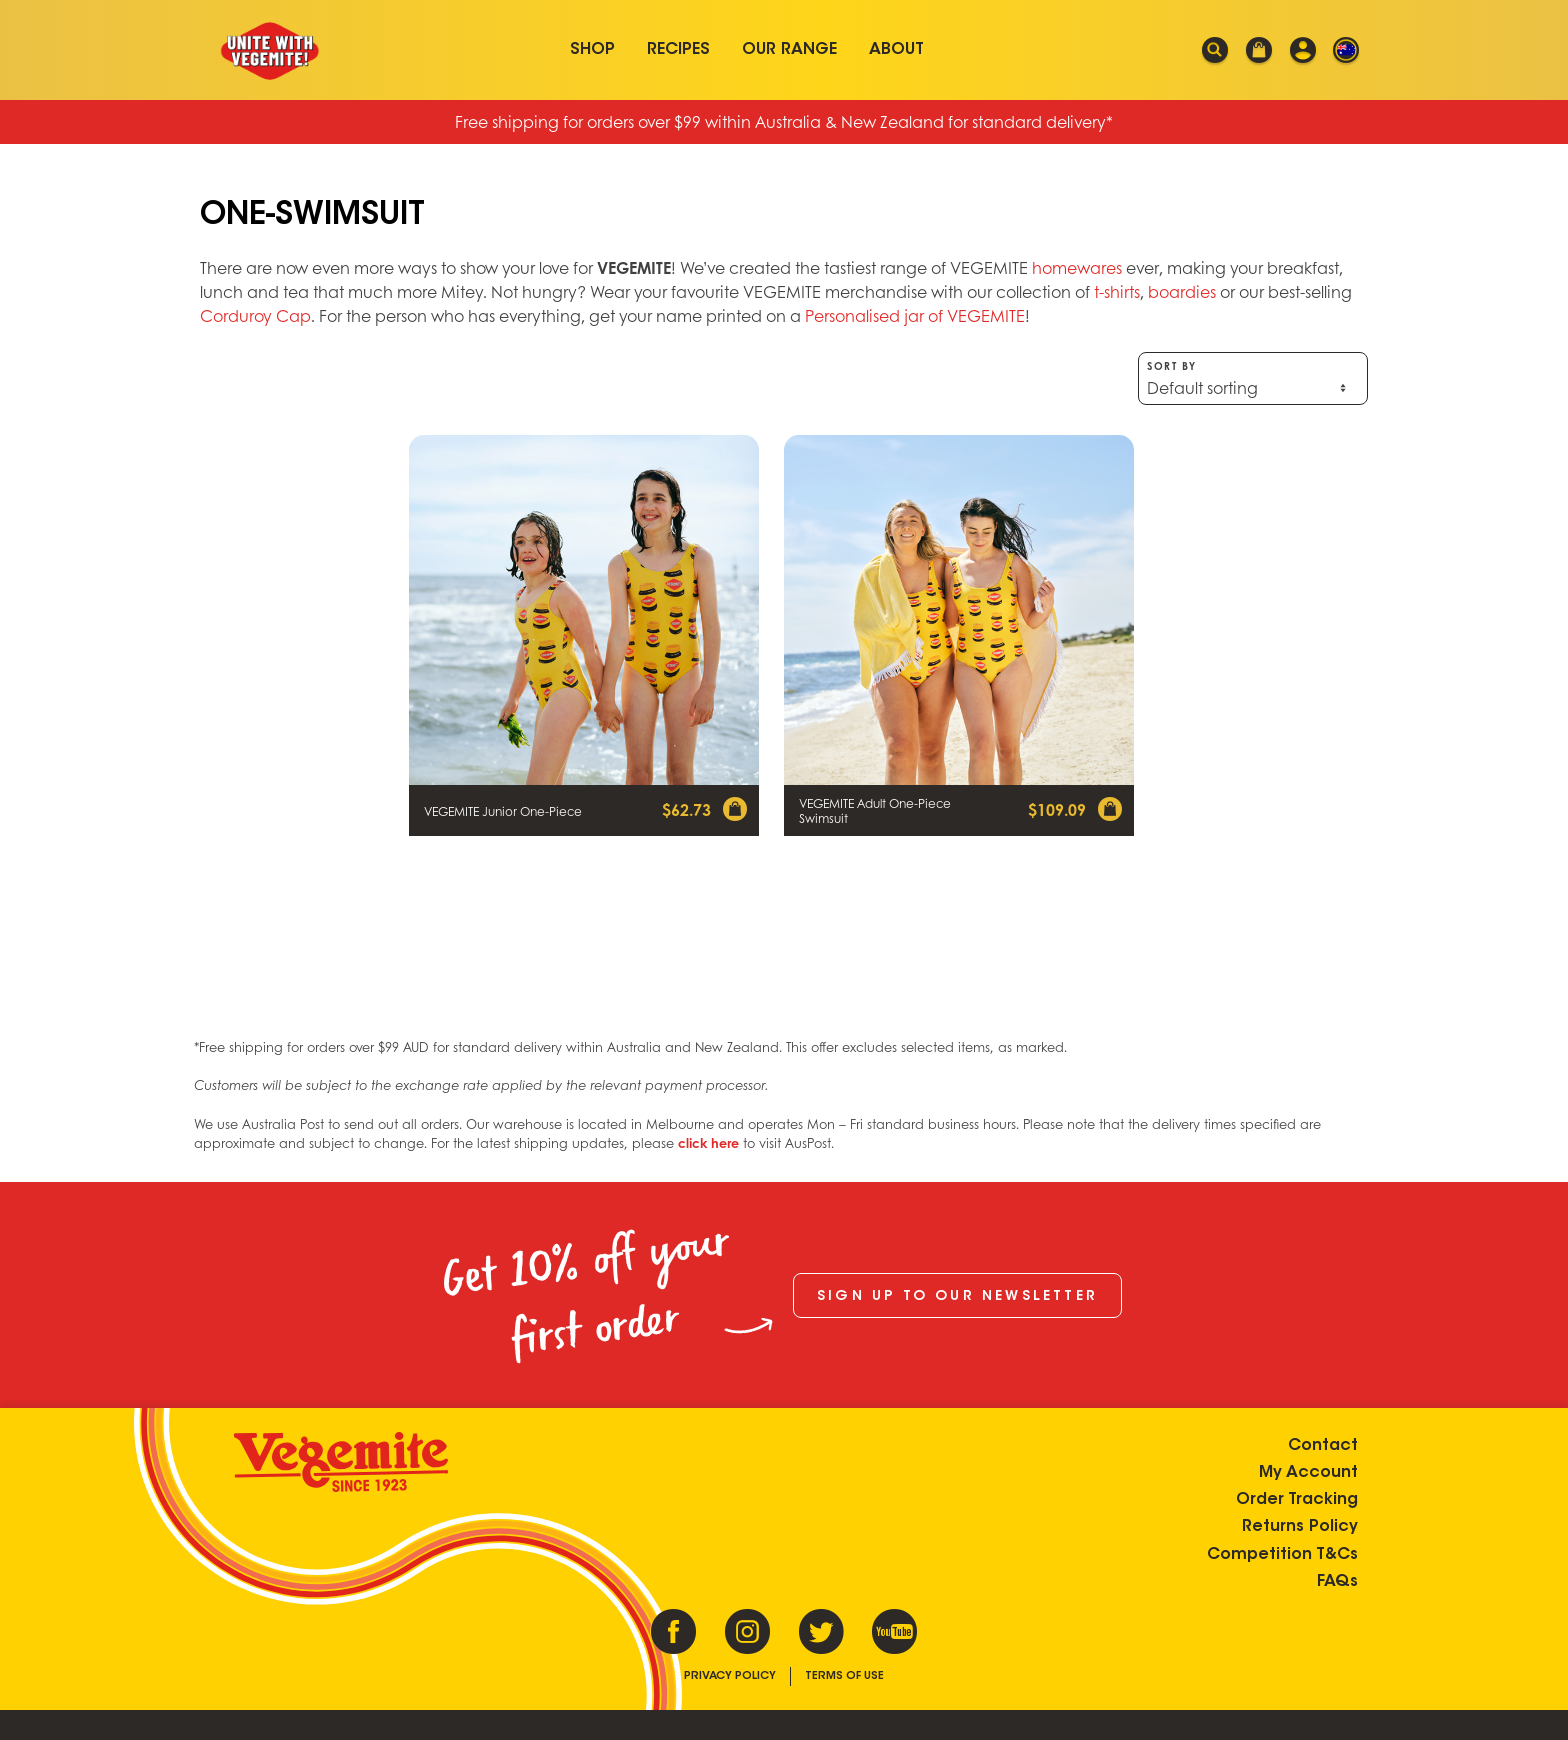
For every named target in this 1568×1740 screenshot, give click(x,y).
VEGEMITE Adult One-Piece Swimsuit (875, 811)
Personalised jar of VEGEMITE (915, 315)
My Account (1308, 1473)
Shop (592, 50)
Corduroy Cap (255, 315)
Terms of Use (844, 1676)
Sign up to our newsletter (957, 1297)
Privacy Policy (730, 1676)
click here (708, 1143)
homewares (1077, 267)
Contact (1323, 1446)
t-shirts (1117, 291)
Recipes (678, 50)
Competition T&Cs (1282, 1555)
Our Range (789, 50)
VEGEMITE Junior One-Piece (503, 811)
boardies (1182, 291)
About (896, 50)
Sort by (1253, 379)
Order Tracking (1297, 1500)
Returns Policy (1300, 1527)
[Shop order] (1253, 388)
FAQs (1337, 1582)
